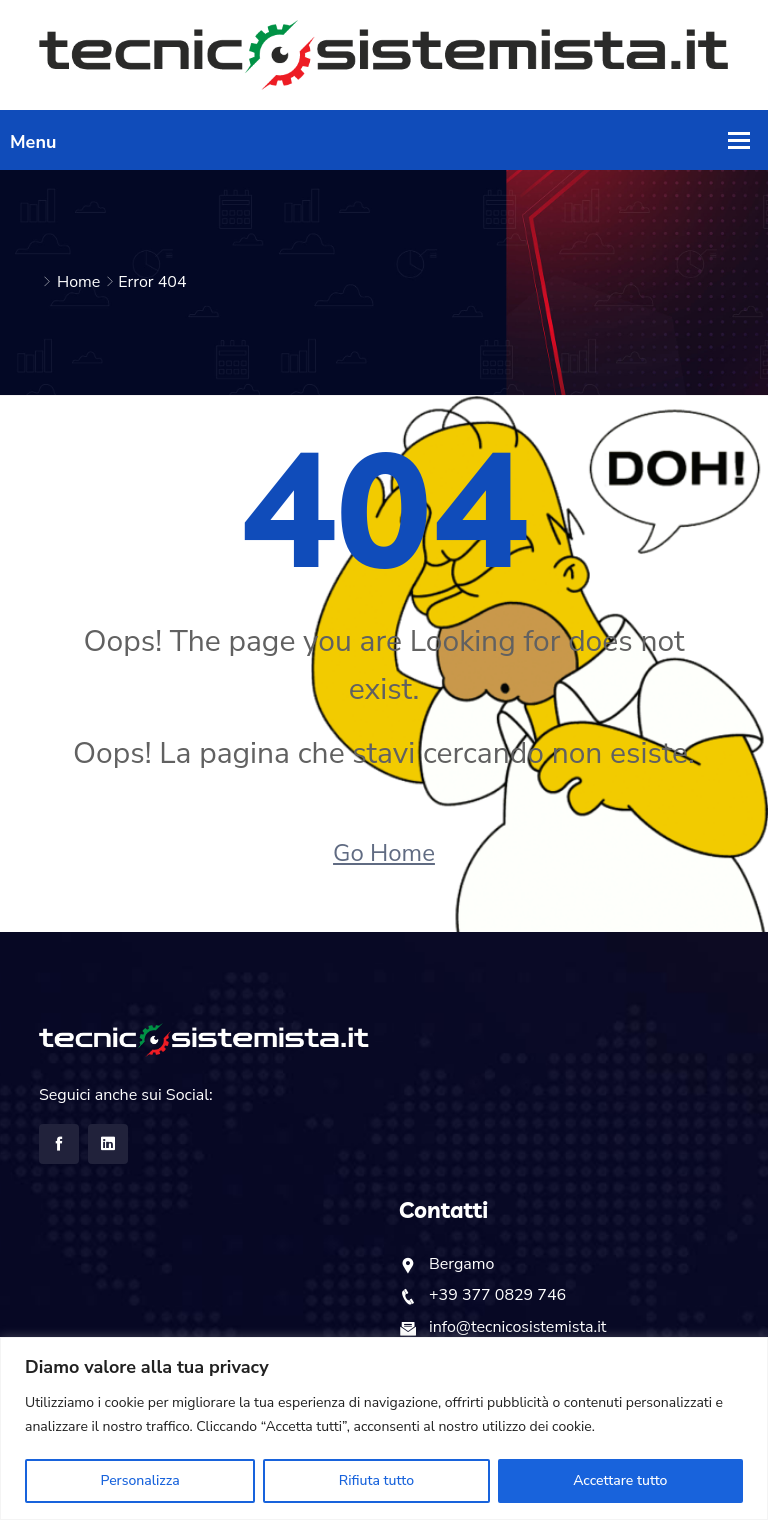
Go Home (384, 853)
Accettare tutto (620, 1480)
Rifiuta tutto (376, 1480)
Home (78, 282)
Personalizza (140, 1480)
